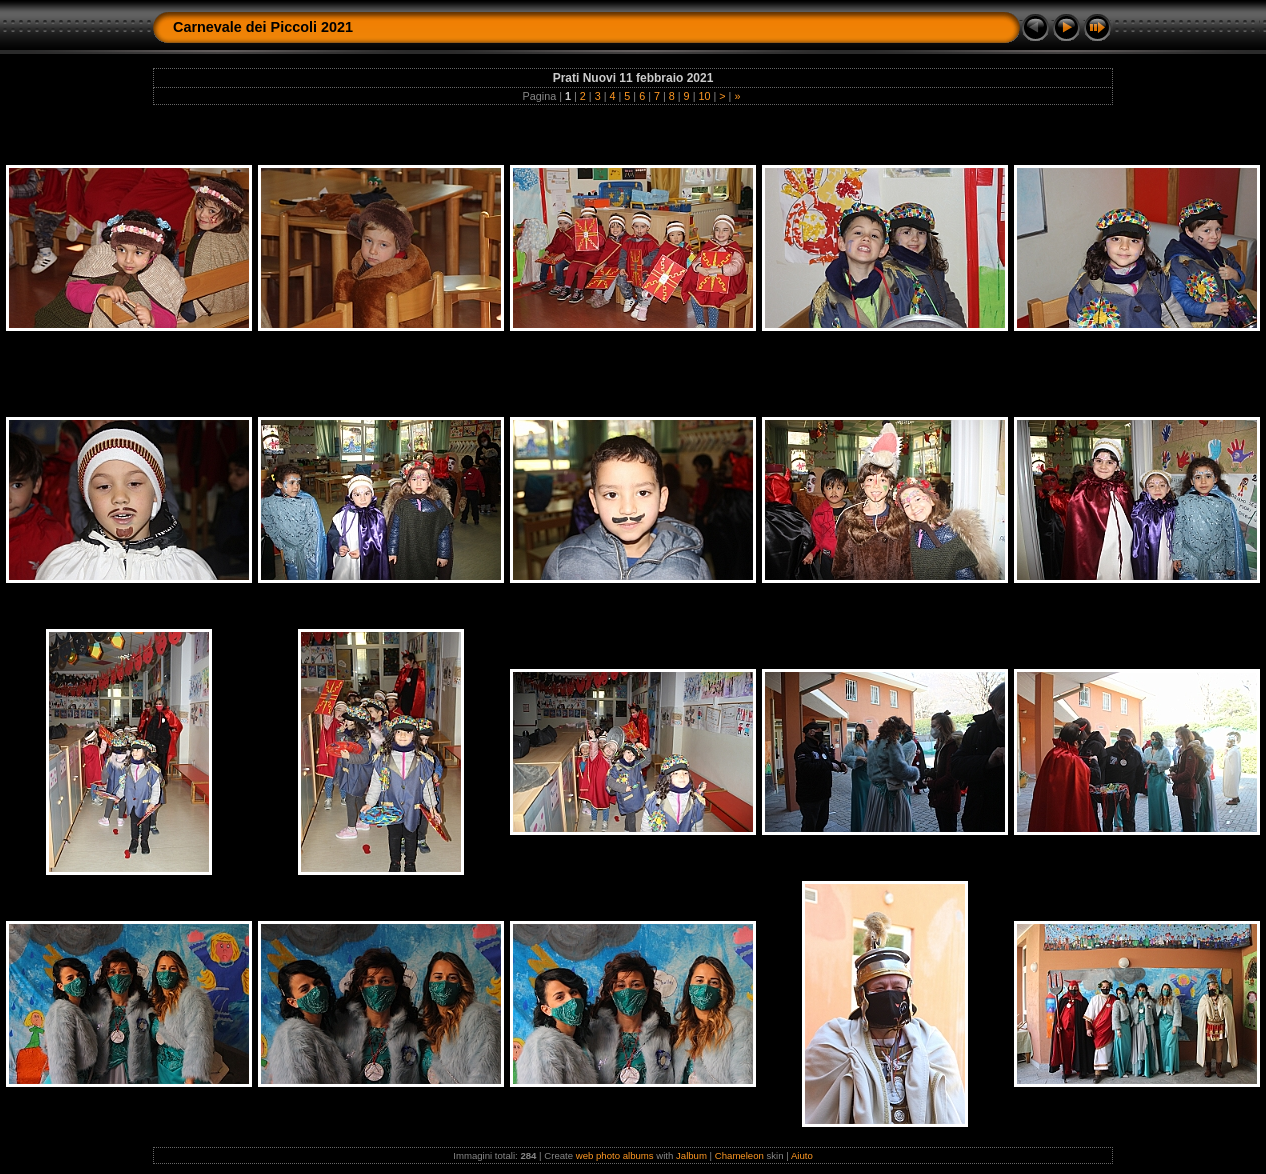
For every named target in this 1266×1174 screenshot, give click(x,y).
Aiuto (802, 1155)
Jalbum (691, 1155)
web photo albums (615, 1155)
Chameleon (739, 1155)
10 (704, 96)
